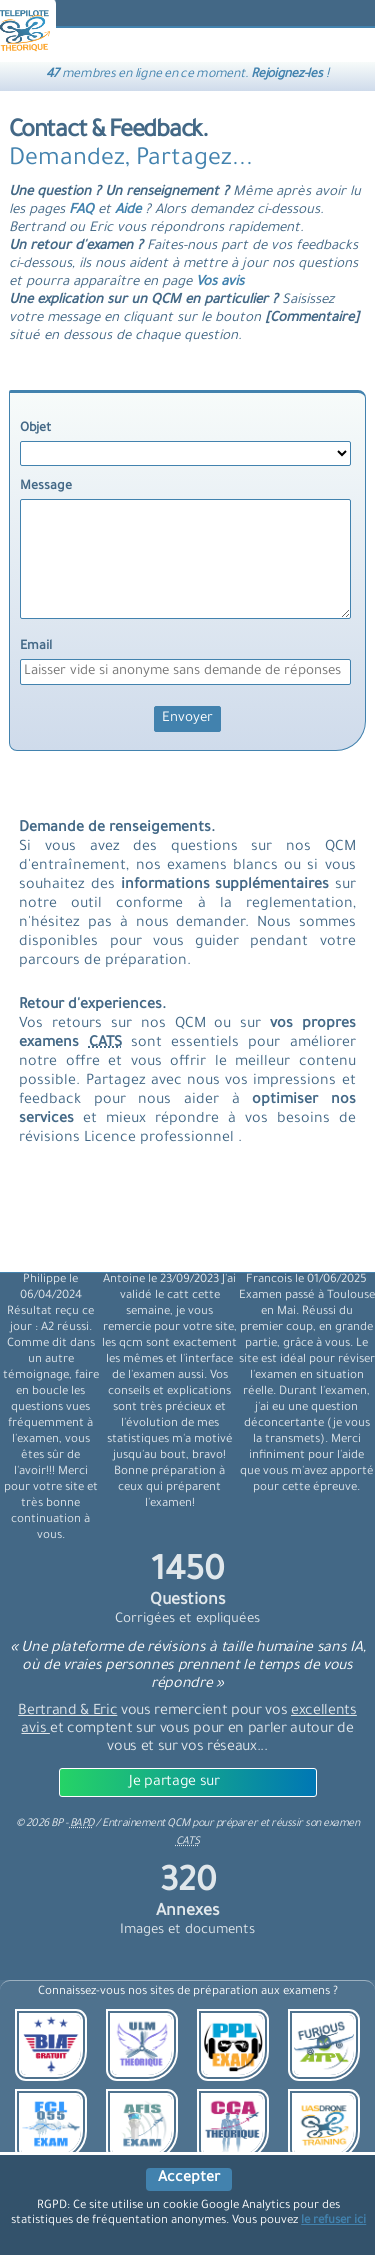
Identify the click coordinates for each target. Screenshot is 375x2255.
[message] (185, 559)
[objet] (185, 453)
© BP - (55, 1824)
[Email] (185, 672)
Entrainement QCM (147, 1824)
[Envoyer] (187, 719)
